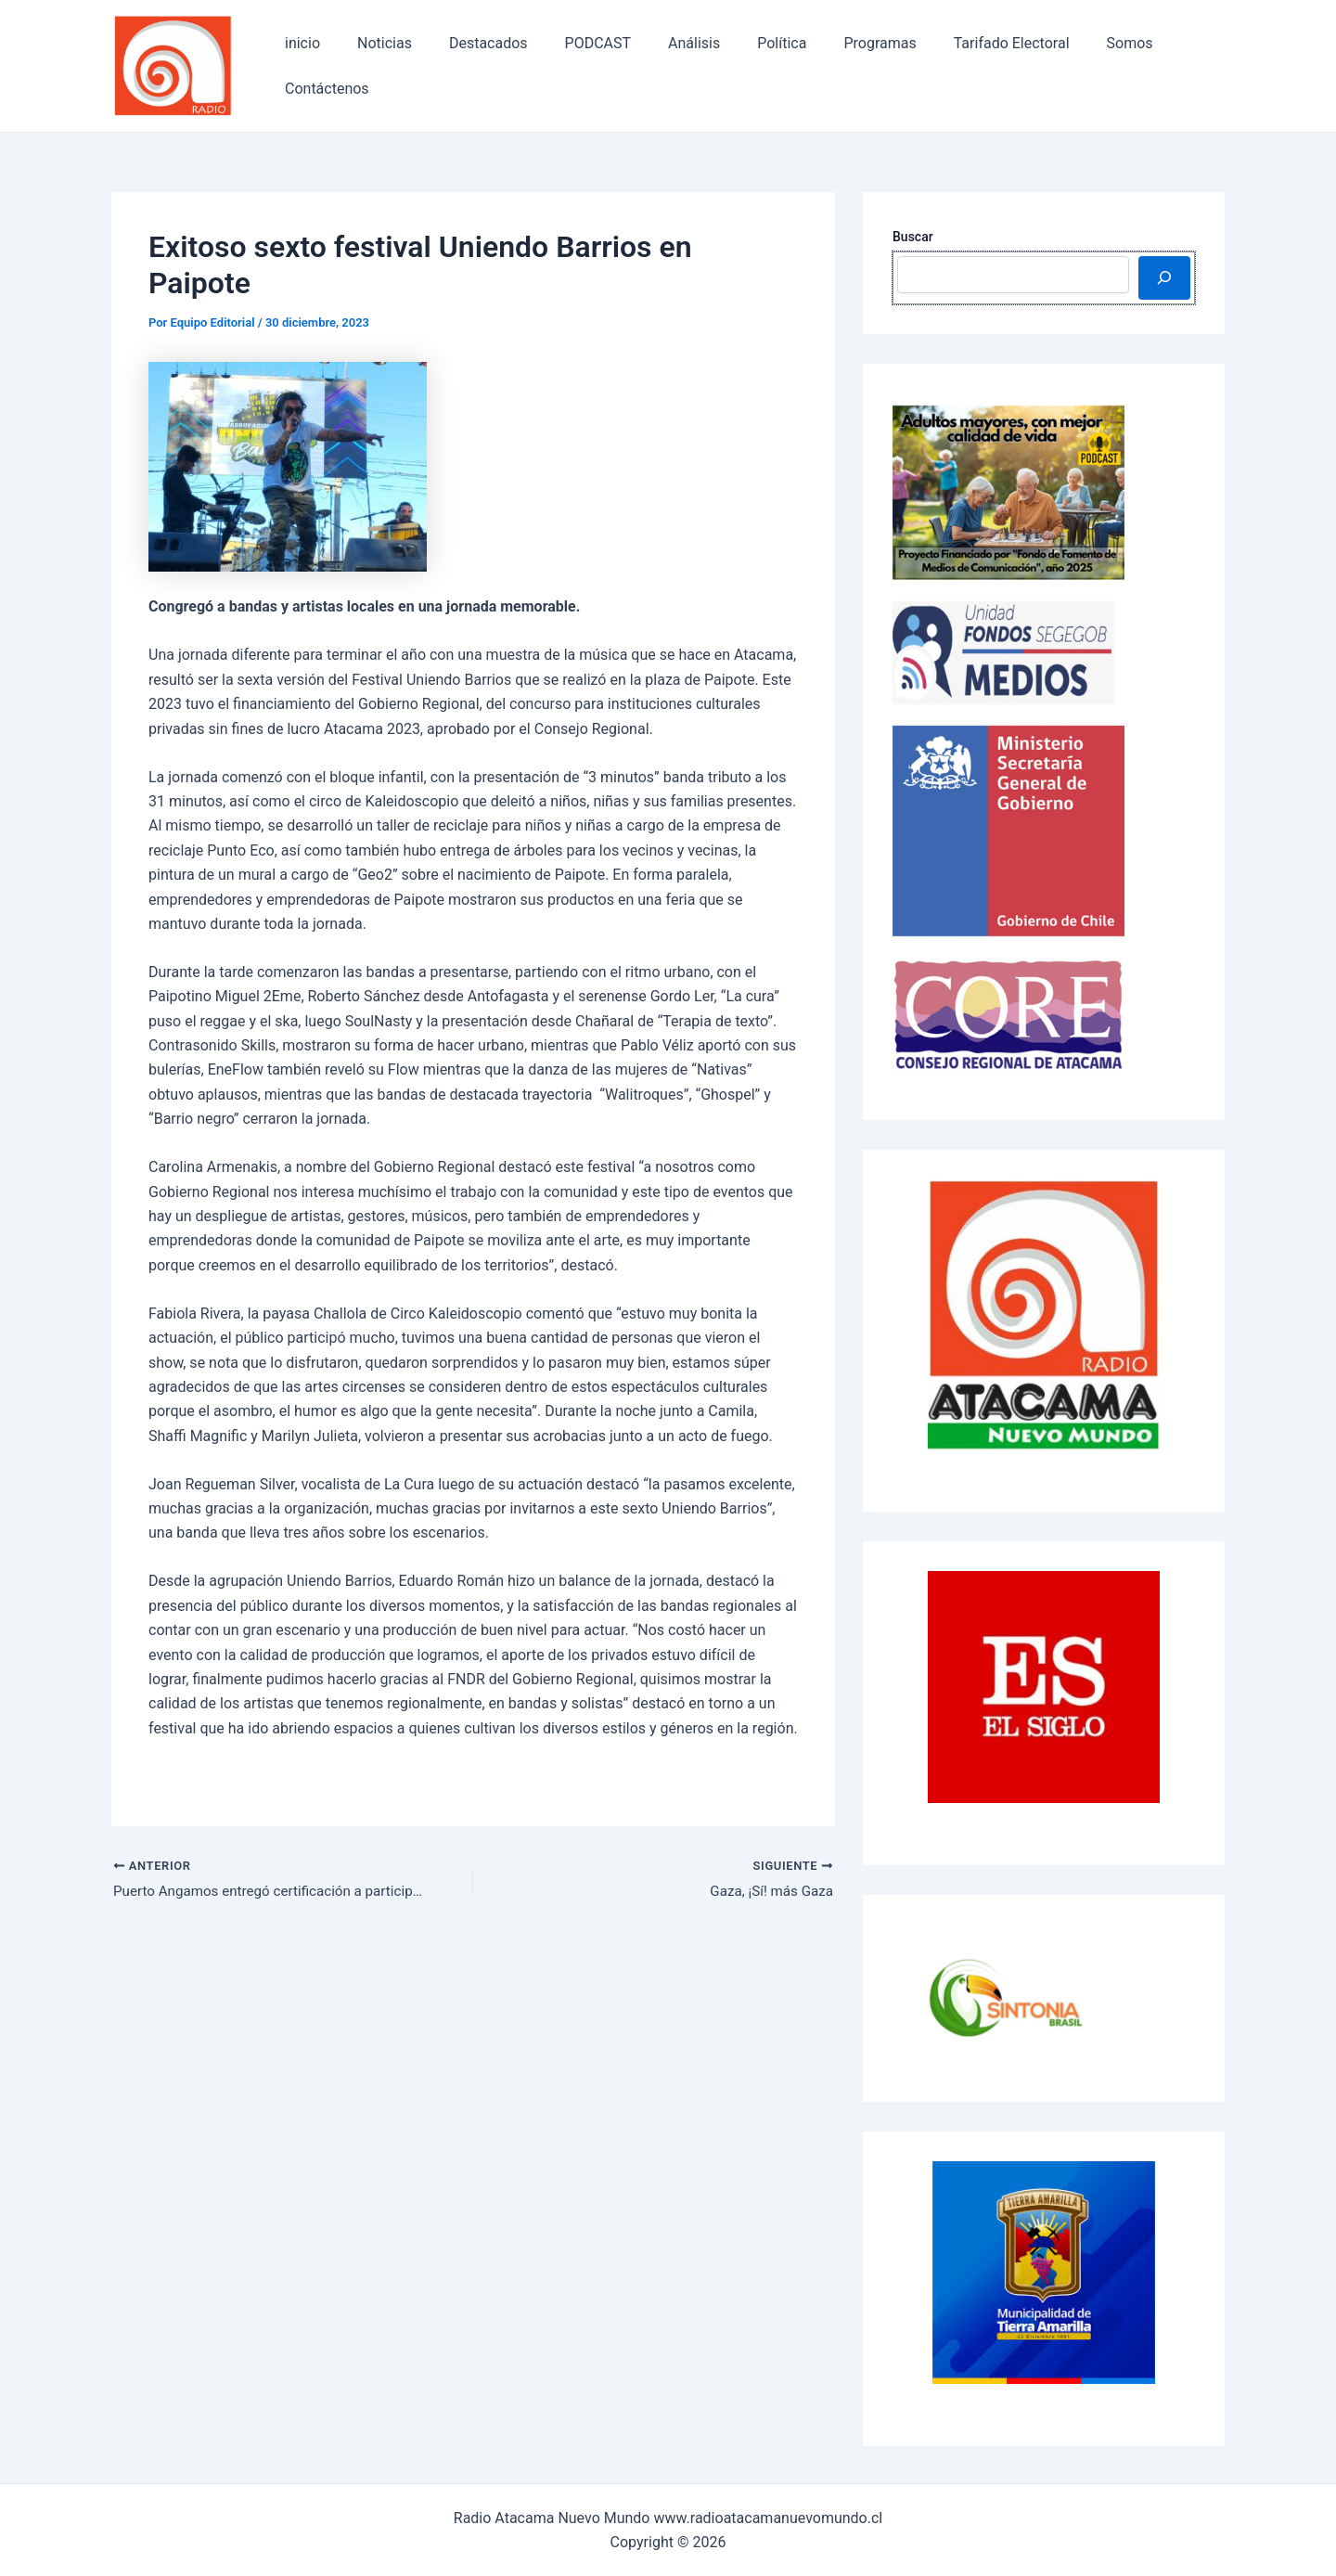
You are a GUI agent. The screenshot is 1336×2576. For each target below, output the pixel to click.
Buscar (913, 236)
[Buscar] (1164, 277)
